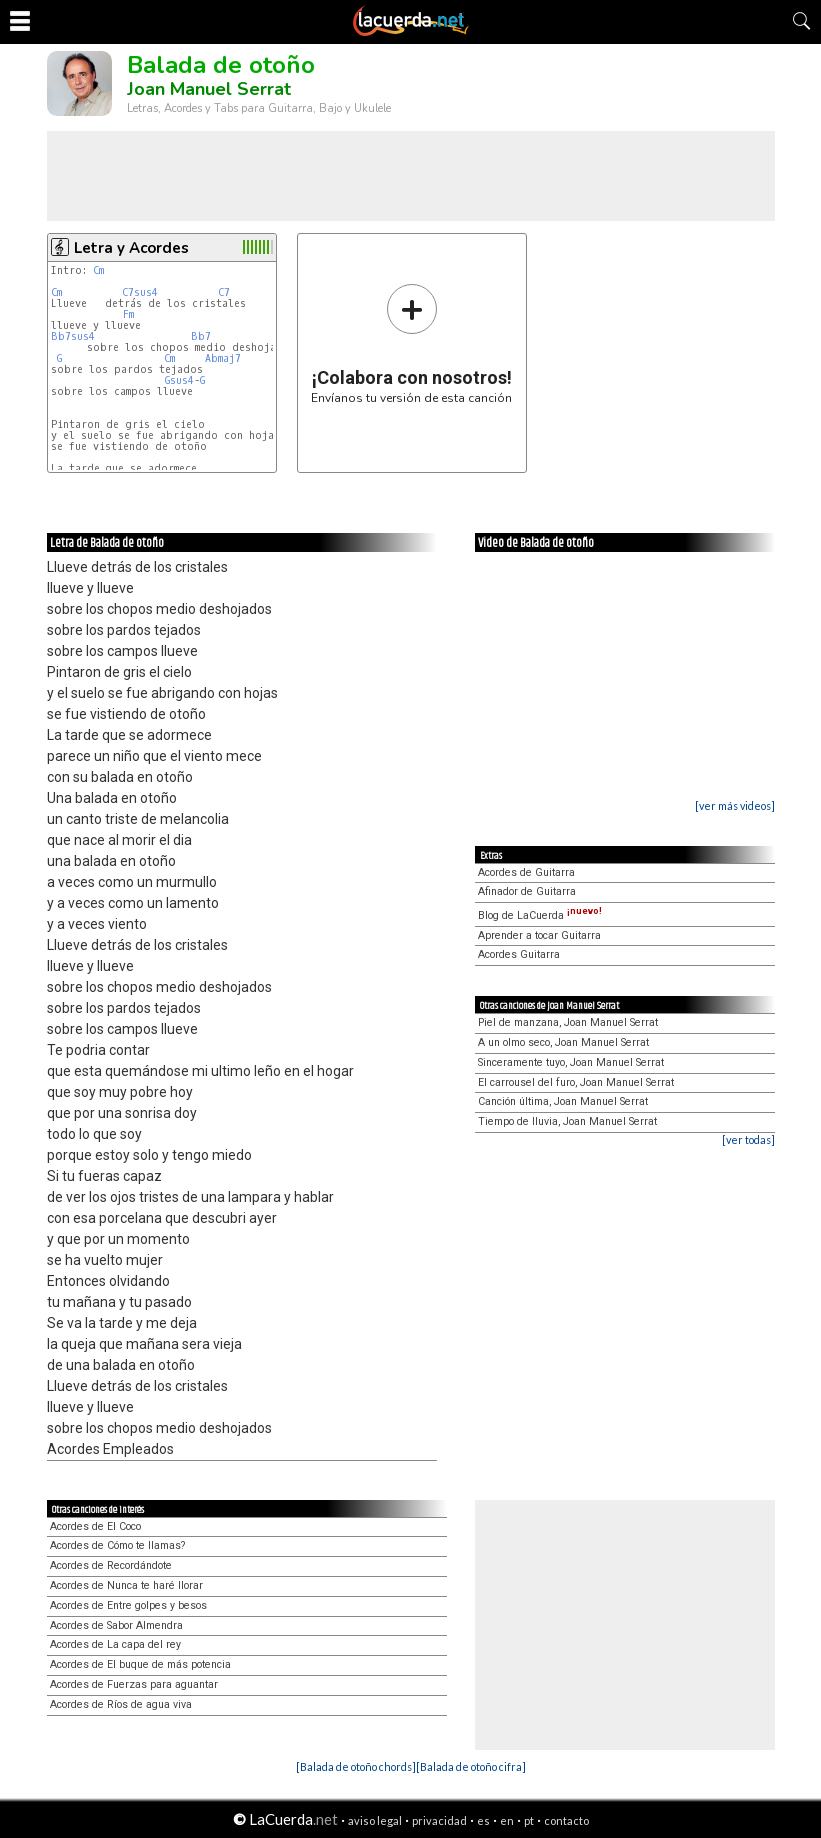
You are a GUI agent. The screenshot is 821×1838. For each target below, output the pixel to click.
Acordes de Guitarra (526, 872)
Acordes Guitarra (519, 954)
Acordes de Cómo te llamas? (117, 1545)
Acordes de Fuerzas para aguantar (134, 1684)
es (483, 1820)
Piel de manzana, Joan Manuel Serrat (568, 1022)
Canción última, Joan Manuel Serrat (563, 1101)
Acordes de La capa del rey (115, 1644)
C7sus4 (140, 292)
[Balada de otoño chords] (356, 1766)
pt (529, 1820)
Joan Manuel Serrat (209, 89)
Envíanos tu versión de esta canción (411, 343)
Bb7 (201, 336)
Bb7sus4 (73, 336)
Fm (128, 314)
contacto (566, 1820)
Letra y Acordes (131, 248)
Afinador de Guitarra (527, 891)
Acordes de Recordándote (111, 1565)
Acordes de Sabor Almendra (116, 1625)
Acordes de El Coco (95, 1526)
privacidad (439, 1820)
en (507, 1820)
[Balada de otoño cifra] (471, 1766)
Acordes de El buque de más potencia (140, 1664)
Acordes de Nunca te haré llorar (126, 1585)
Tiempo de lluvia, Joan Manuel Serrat (567, 1121)
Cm (98, 270)
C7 (224, 292)
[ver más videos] (735, 805)
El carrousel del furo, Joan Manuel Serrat (576, 1082)
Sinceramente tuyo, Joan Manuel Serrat (571, 1062)
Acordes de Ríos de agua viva (121, 1704)
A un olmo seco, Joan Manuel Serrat (563, 1042)
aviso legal (375, 1820)
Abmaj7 (223, 358)
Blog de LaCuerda (540, 915)
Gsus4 (179, 380)
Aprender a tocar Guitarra (539, 935)
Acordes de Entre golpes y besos (128, 1605)
